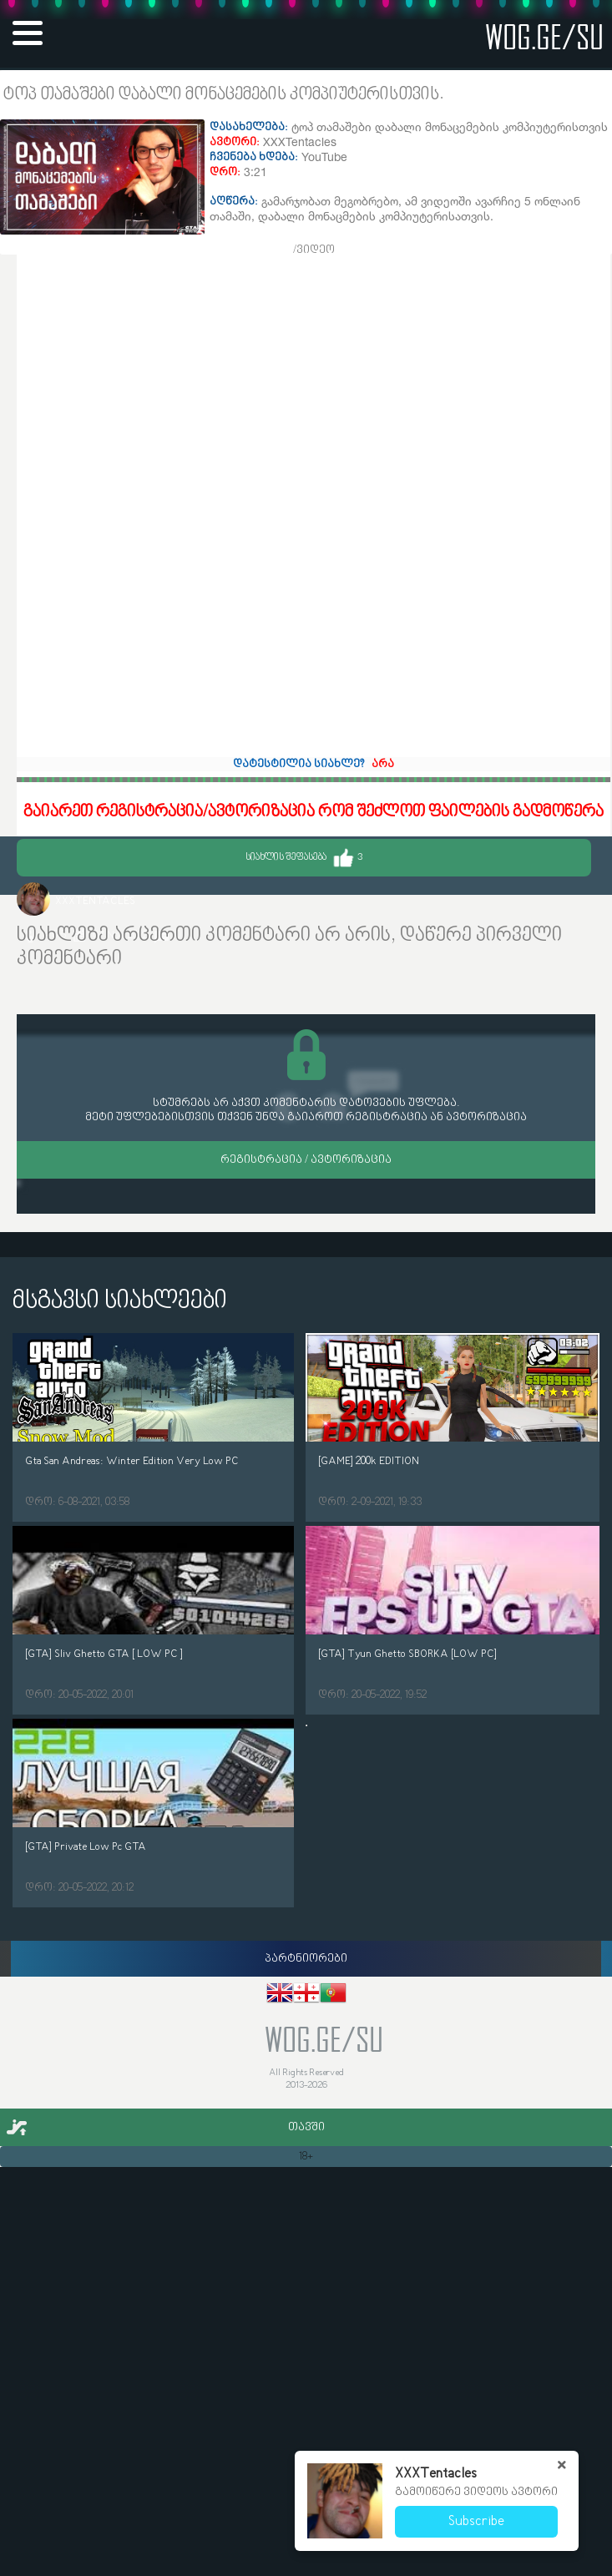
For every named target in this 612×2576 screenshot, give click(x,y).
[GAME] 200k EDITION (368, 1461)
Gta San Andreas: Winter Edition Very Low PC (132, 1461)
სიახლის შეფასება (303, 857)
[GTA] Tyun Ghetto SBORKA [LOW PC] (407, 1654)
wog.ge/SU (544, 36)
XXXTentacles (95, 901)
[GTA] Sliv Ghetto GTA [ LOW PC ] (104, 1654)
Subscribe (476, 2522)
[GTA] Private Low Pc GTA (85, 1847)
